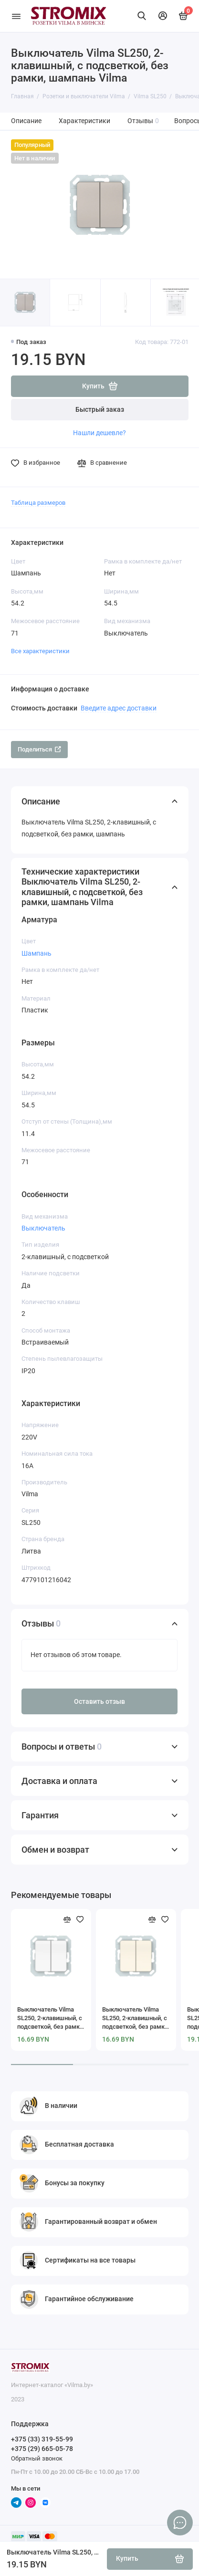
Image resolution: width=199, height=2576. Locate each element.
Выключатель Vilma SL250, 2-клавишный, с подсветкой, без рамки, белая (50, 2018)
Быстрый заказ (99, 410)
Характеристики (84, 121)
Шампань (36, 953)
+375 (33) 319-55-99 (42, 2439)
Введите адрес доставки (119, 708)
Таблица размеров (38, 502)
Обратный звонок (37, 2458)
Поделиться (39, 749)
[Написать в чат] (180, 2522)
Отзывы (143, 121)
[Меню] (16, 16)
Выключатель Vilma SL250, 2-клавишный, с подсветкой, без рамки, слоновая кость (135, 2018)
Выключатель (43, 1228)
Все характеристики (40, 651)
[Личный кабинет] (162, 15)
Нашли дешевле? (99, 433)
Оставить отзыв (99, 1702)
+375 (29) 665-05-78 (42, 2448)
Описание (26, 121)
